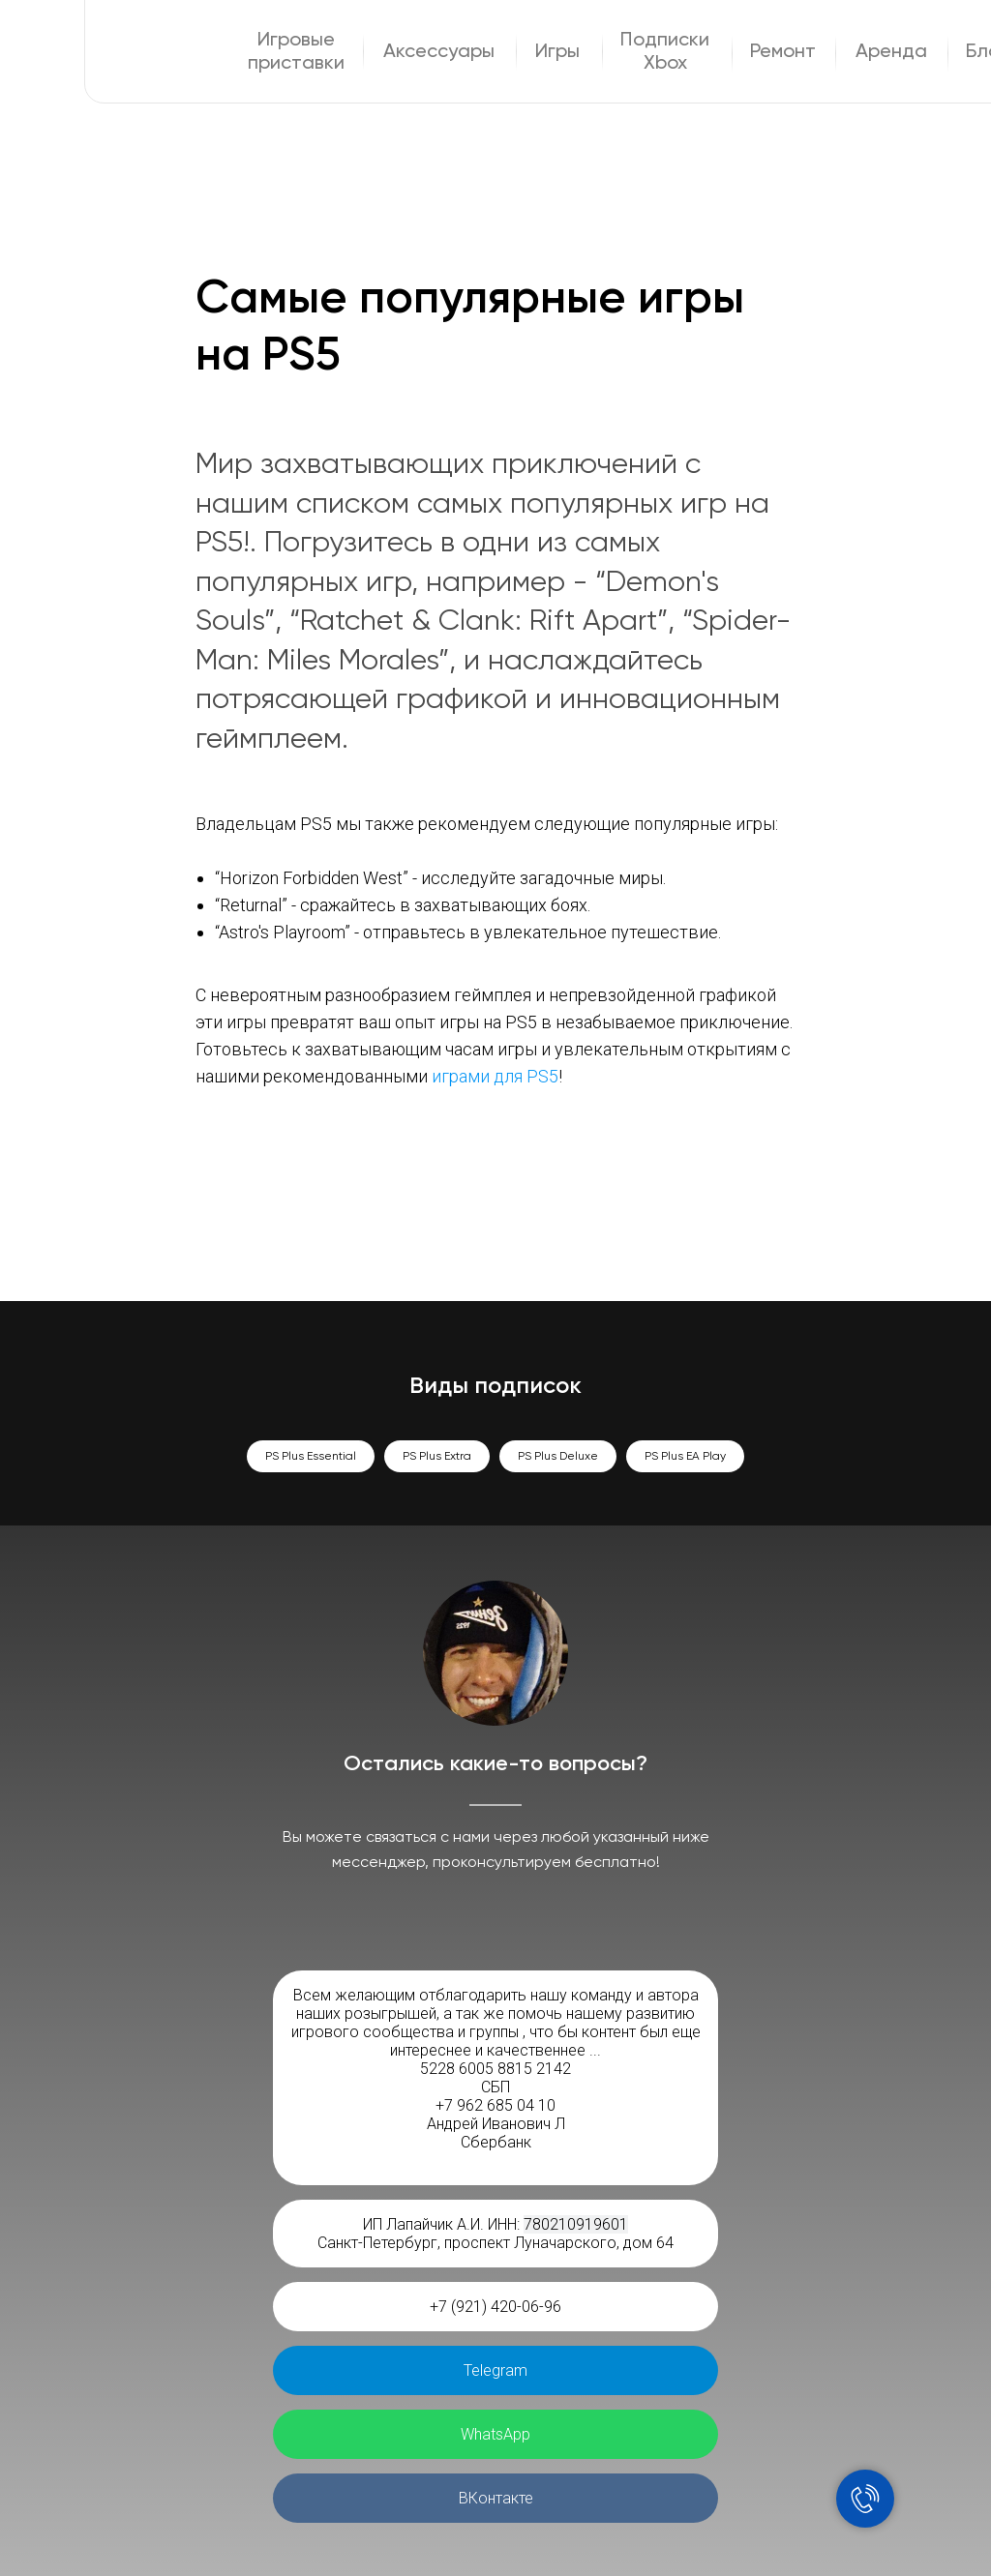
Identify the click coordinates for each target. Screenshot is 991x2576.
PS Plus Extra (437, 1457)
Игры (557, 52)
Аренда (891, 52)
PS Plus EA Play (685, 1457)
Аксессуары (439, 52)
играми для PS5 (495, 1076)
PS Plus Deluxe (558, 1457)
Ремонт (783, 52)
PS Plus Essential (310, 1457)
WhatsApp (495, 2434)
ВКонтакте (496, 2498)
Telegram (495, 2370)
